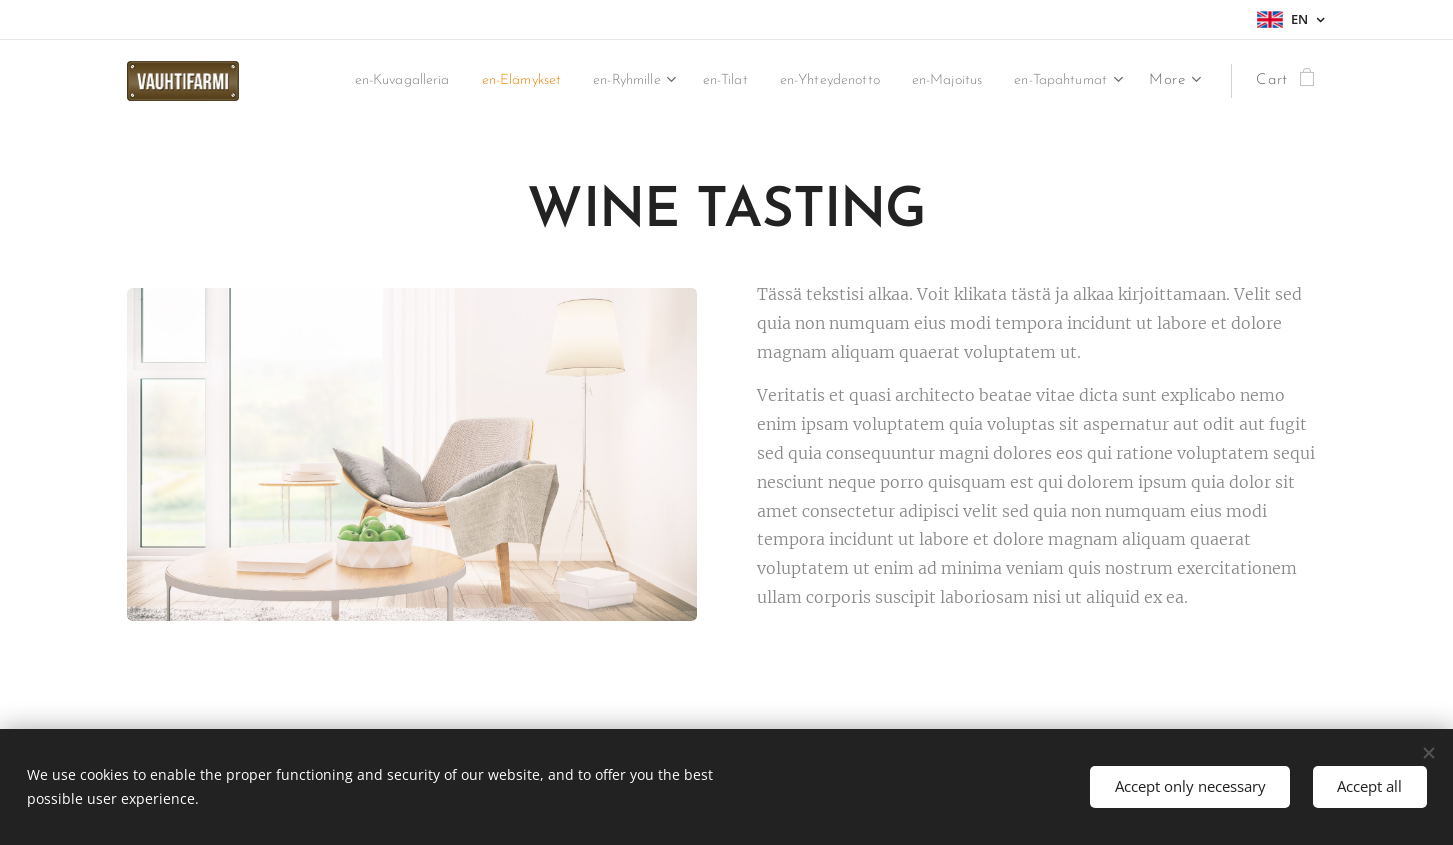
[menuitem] (477, 81)
